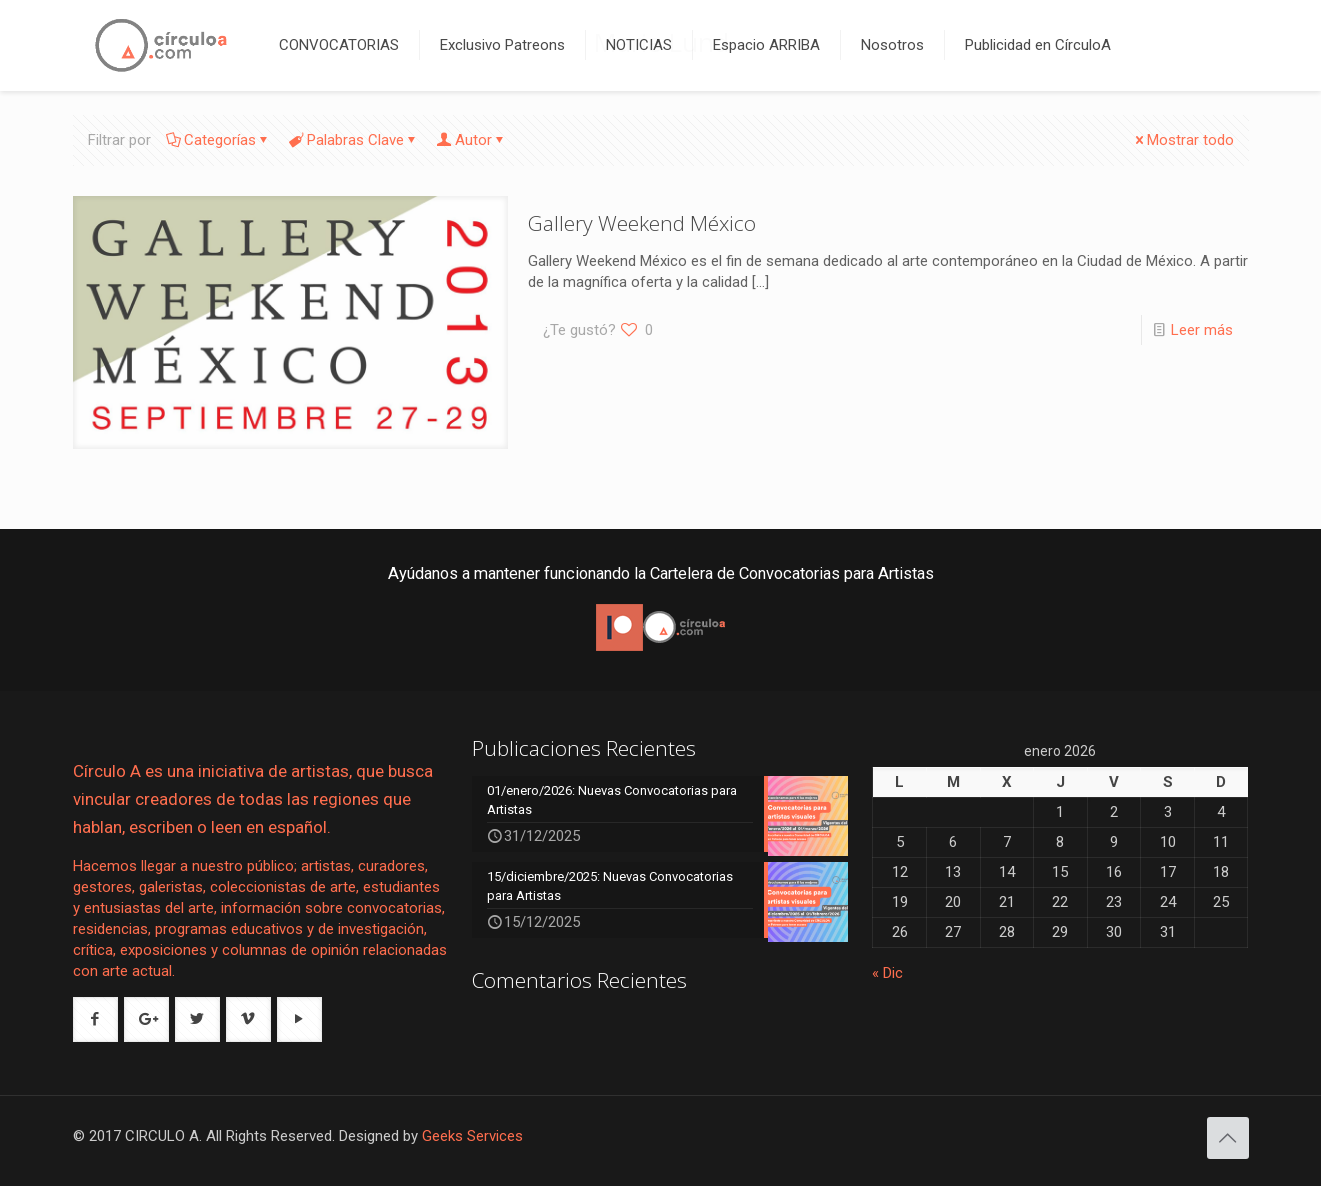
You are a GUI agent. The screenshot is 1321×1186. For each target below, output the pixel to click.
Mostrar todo (1183, 140)
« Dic (887, 973)
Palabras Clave (354, 140)
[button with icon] (95, 1019)
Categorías (218, 140)
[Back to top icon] (1228, 1138)
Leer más (1202, 330)
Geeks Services (472, 1136)
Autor (472, 140)
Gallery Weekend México (642, 223)
